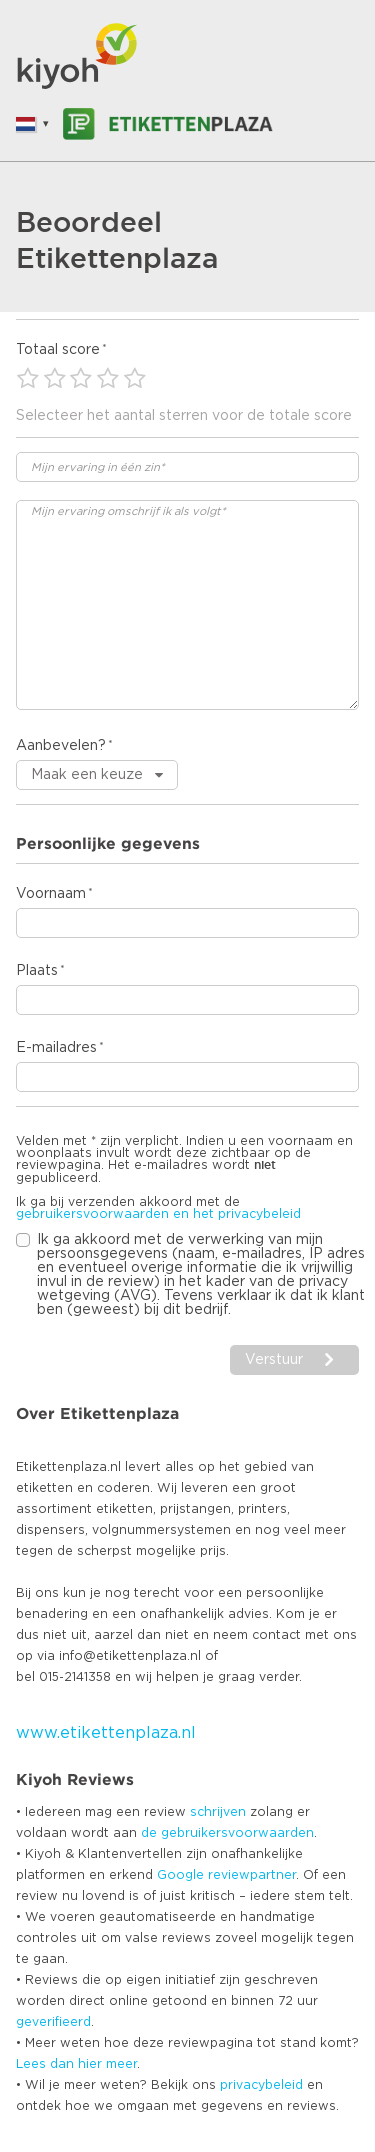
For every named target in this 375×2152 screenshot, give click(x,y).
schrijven (218, 1812)
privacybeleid (261, 2085)
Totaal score (58, 350)
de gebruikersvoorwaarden (227, 1833)
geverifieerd (53, 2022)
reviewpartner (252, 1875)
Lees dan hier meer (76, 2064)
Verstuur (274, 1360)
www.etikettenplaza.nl (106, 1733)
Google (180, 1875)
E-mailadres (56, 1048)
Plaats (37, 971)
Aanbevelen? (61, 746)
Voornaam (51, 894)
